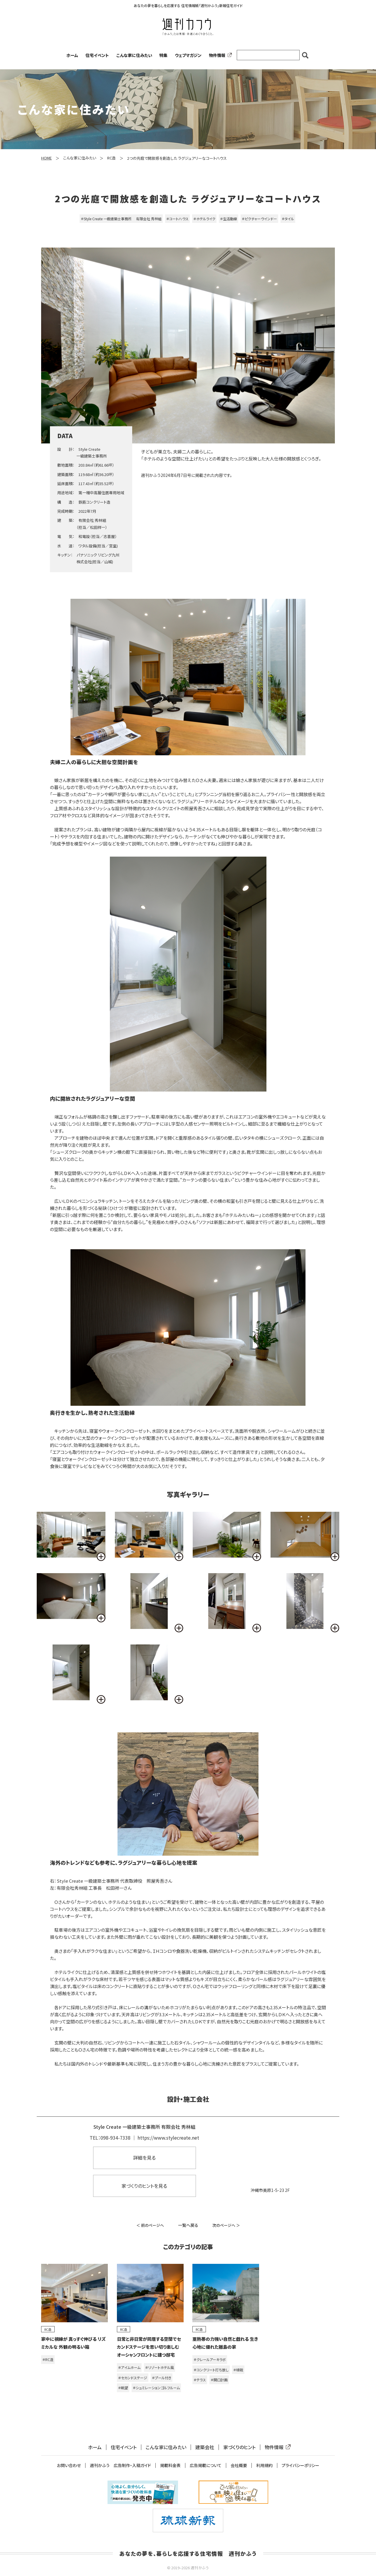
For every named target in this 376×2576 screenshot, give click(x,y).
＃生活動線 (228, 218)
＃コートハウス (177, 218)
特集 (163, 55)
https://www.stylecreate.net (168, 2137)
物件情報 (219, 55)
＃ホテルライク (204, 218)
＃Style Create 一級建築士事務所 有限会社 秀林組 (121, 218)
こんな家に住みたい (134, 55)
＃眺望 (123, 2387)
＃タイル (288, 218)
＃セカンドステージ (132, 2377)
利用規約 (264, 2465)
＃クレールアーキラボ (210, 2359)
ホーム (72, 55)
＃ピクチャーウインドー (259, 218)
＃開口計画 (219, 2379)
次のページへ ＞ (226, 2225)
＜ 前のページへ (150, 2225)
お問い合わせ (69, 2465)
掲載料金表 (170, 2465)
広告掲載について (205, 2465)
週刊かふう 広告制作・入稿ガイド (120, 2465)
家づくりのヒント (239, 2447)
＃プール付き (161, 2377)
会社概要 (239, 2465)
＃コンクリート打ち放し (211, 2369)
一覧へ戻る (188, 2225)
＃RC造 (47, 2359)
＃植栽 (238, 2369)
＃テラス (200, 2379)
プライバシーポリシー (300, 2465)
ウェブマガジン (188, 55)
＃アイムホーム (129, 2367)
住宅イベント (97, 55)
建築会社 (204, 2447)
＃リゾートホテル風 (159, 2367)
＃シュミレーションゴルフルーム (156, 2387)
